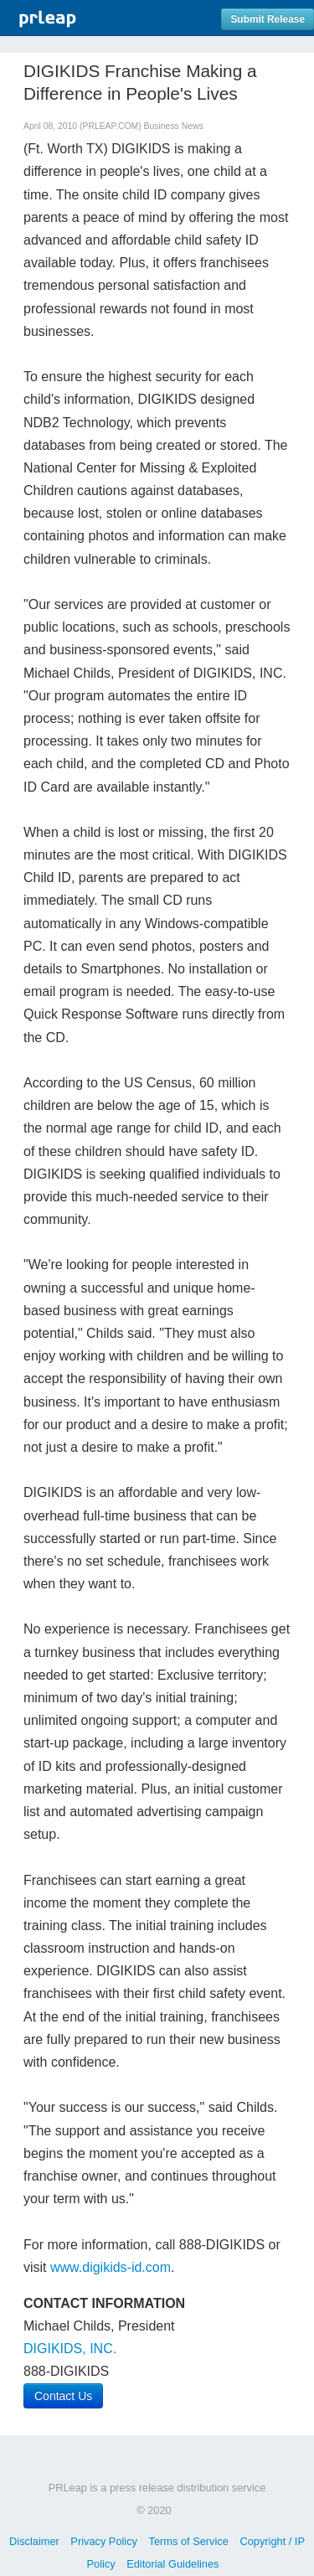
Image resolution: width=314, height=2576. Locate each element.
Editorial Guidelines (172, 2564)
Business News (173, 126)
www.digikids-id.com (110, 2267)
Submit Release (267, 19)
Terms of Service (189, 2541)
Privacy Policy (103, 2541)
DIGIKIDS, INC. (69, 2348)
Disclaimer (34, 2541)
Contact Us (63, 2396)
